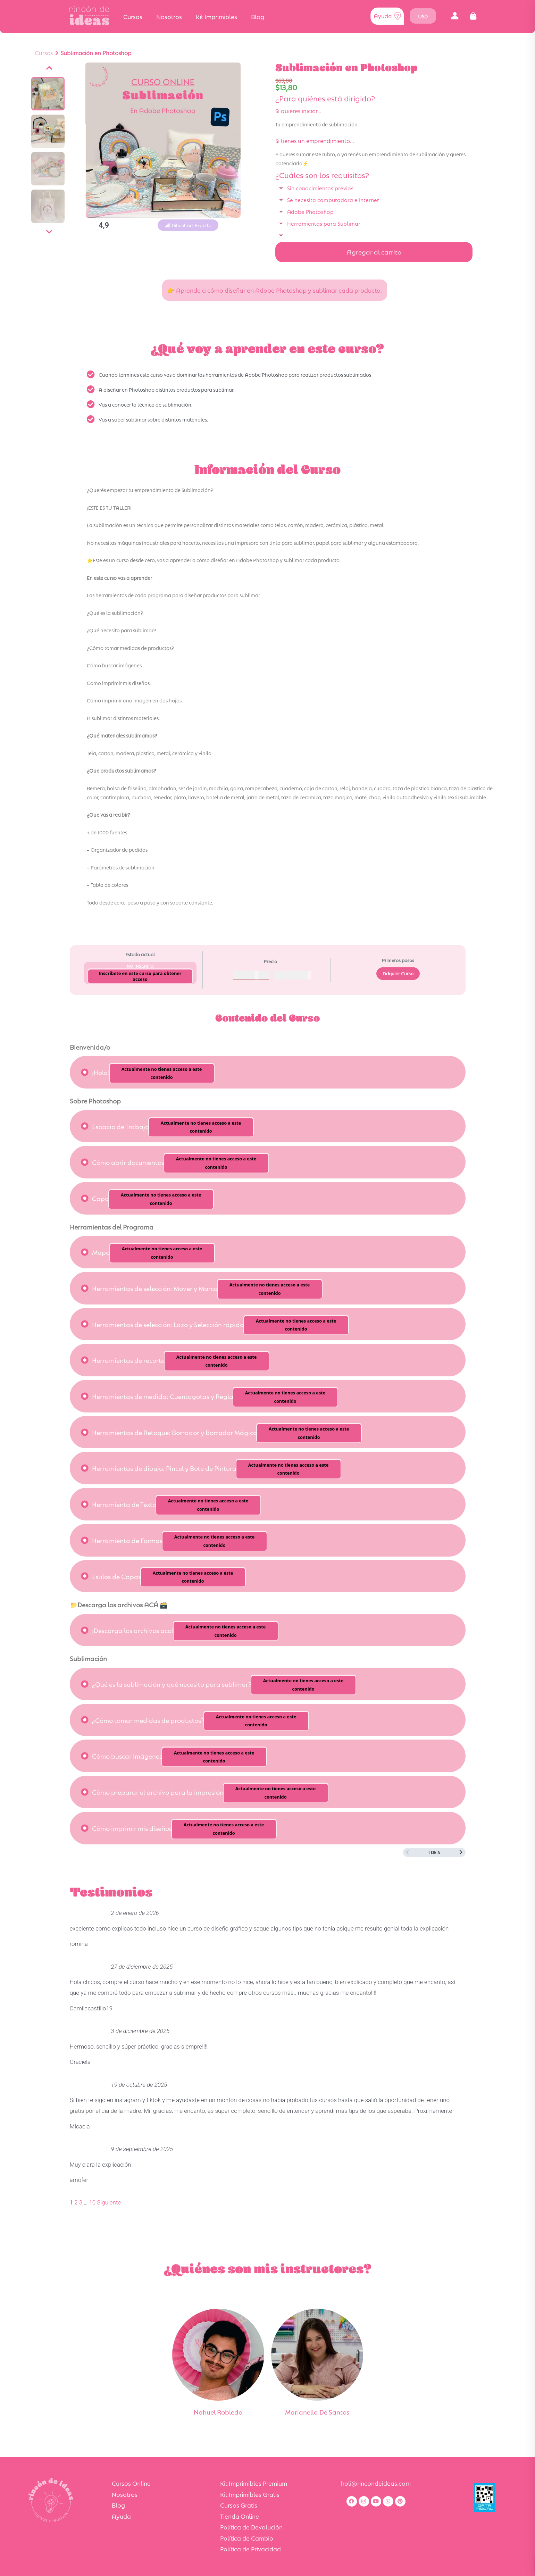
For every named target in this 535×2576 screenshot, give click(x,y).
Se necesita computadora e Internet (333, 199)
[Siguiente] (49, 231)
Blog (257, 16)
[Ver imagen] (48, 93)
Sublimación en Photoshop (96, 53)
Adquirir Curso (398, 973)
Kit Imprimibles (216, 16)
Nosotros (169, 16)
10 (92, 2202)
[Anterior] (49, 68)
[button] (455, 16)
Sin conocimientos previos (320, 187)
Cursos (132, 16)
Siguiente (109, 2202)
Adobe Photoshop (310, 211)
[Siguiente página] (461, 1852)
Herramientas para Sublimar (323, 223)
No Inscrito (140, 965)
